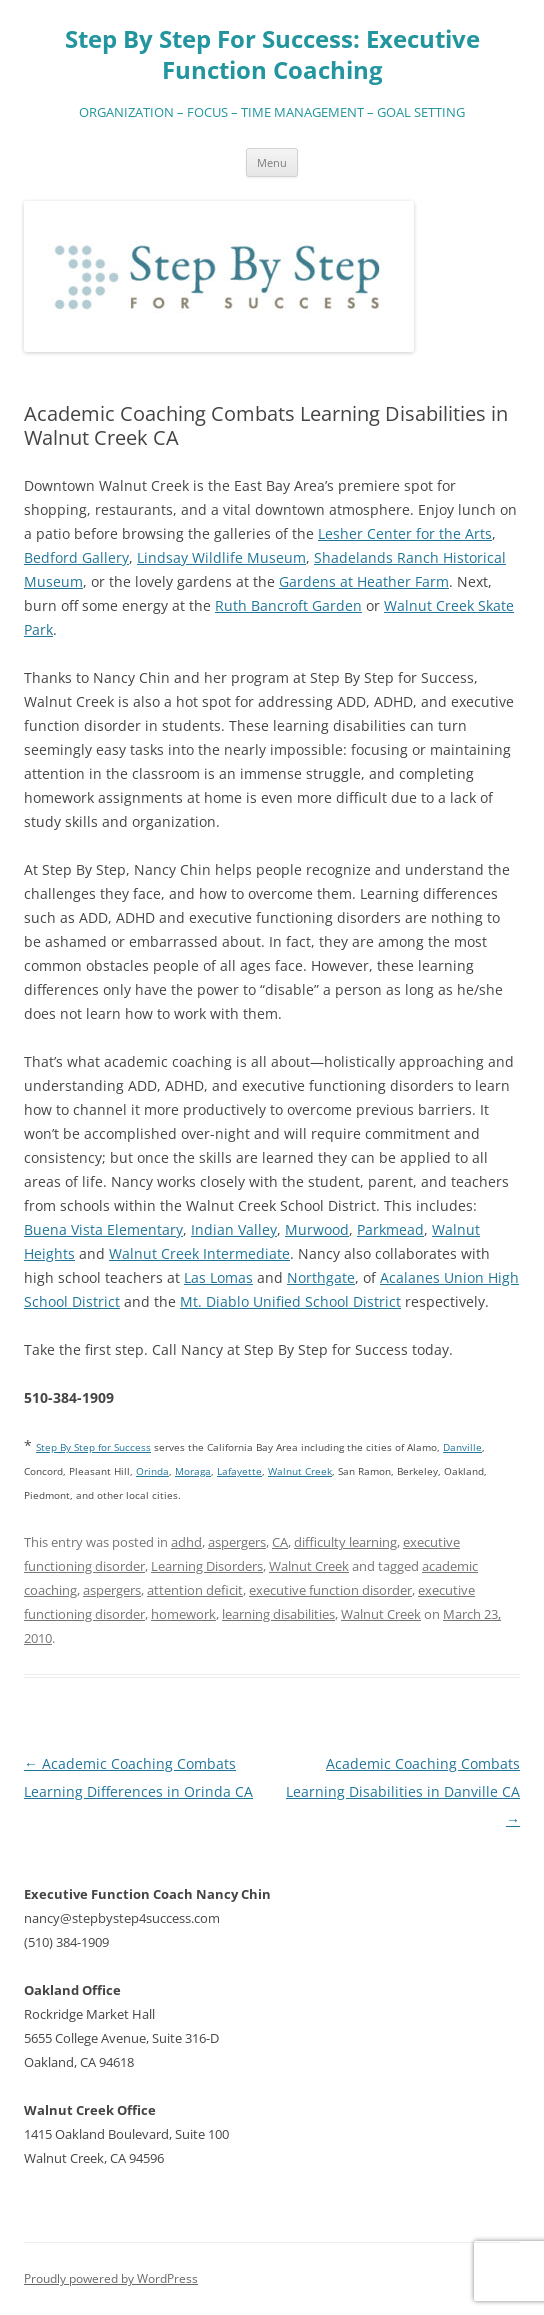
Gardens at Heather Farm (364, 581)
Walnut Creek (309, 1566)
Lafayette (239, 1471)
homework (183, 1614)
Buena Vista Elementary (103, 1229)
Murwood (317, 1229)
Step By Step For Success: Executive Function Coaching (272, 55)
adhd (186, 1542)
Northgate (321, 1277)
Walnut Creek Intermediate (199, 1253)
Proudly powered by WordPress (111, 2278)
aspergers (237, 1542)
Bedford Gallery (76, 557)
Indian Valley (234, 1229)
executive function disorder (330, 1590)
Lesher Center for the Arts (405, 533)
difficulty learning (345, 1542)
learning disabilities (278, 1614)
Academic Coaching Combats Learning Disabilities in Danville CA (403, 1791)
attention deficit (195, 1590)
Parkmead (390, 1229)
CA (280, 1542)
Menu (272, 162)
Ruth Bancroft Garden (288, 605)
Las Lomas (218, 1277)
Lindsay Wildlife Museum (221, 557)
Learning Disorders (207, 1566)
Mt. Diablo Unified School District (290, 1301)
